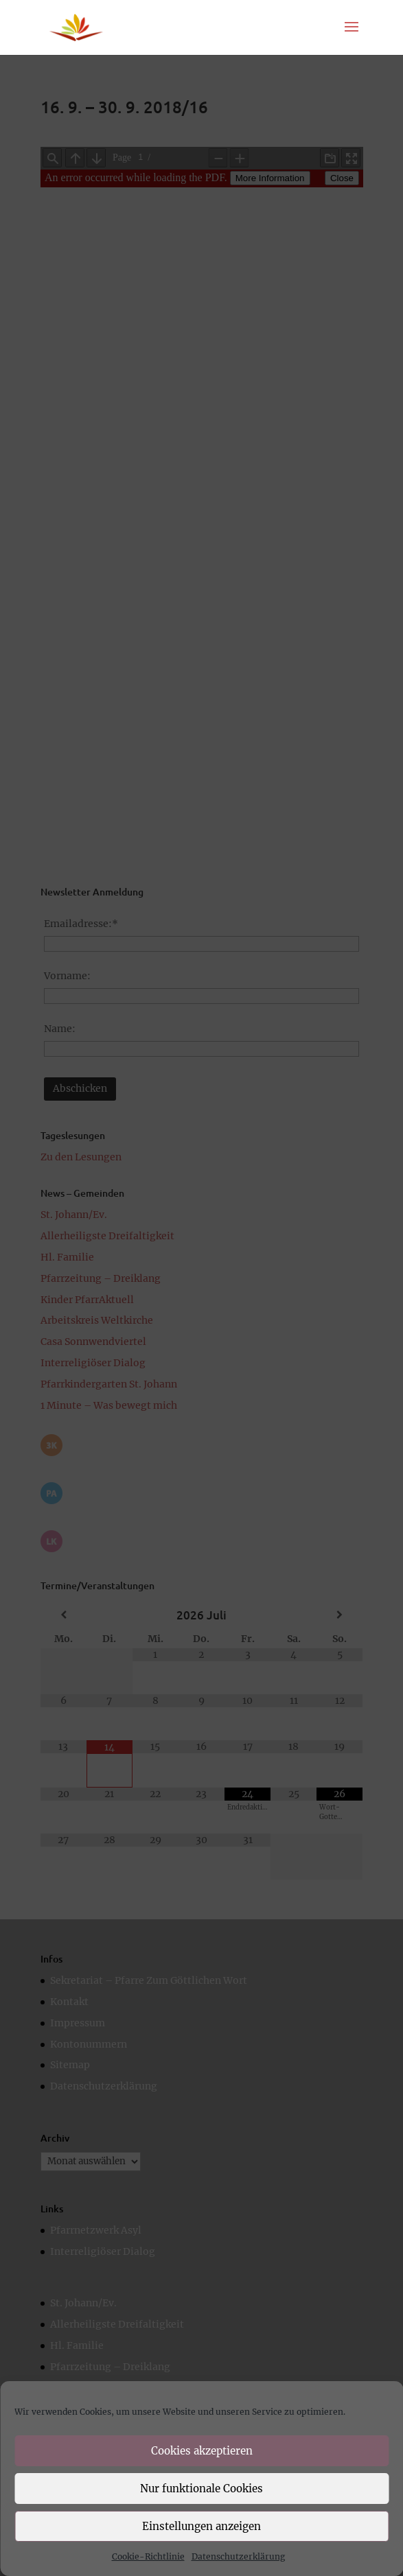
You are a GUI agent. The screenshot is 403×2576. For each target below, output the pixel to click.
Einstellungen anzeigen (201, 2526)
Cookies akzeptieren (202, 2450)
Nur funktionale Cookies (201, 2488)
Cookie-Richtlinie (148, 2556)
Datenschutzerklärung (238, 2556)
